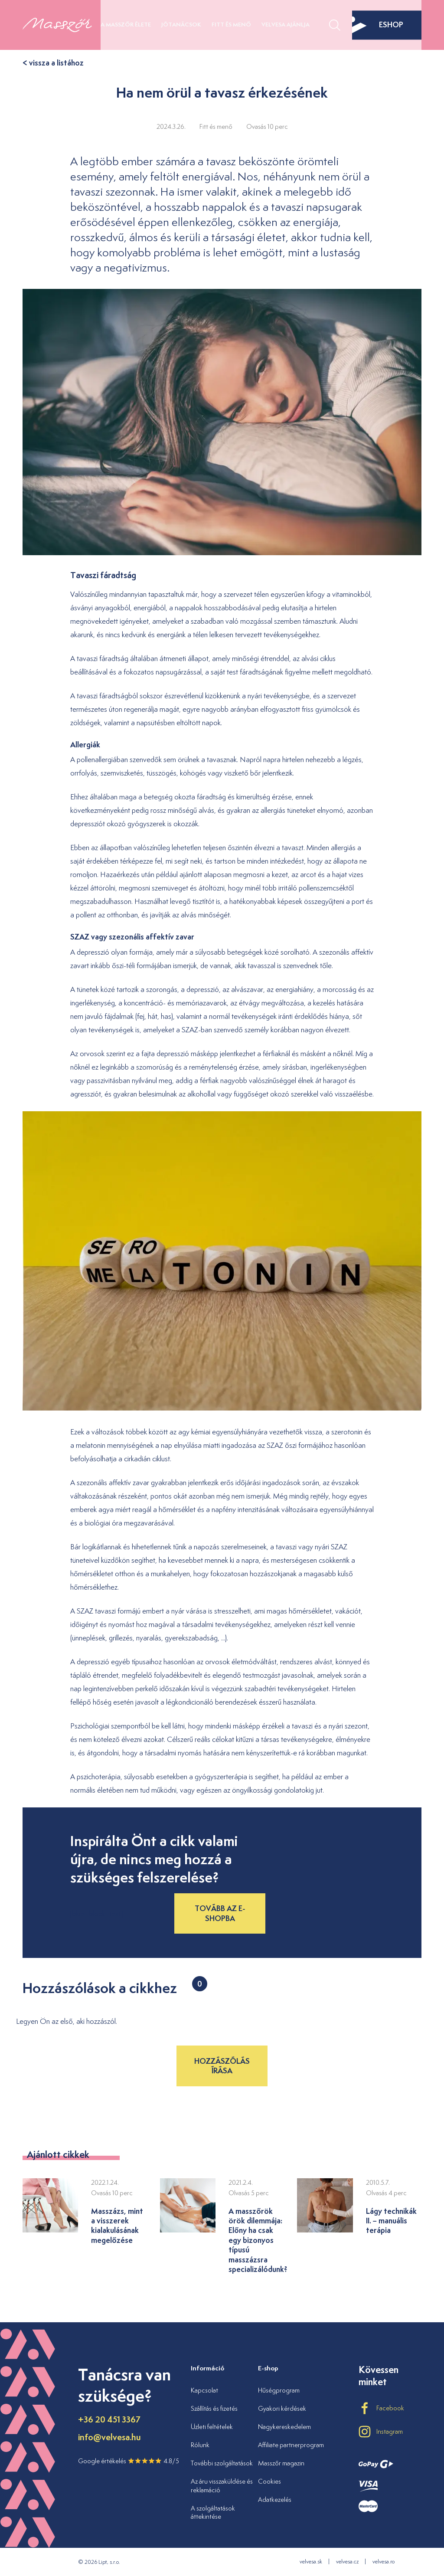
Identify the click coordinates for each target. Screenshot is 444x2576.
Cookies (269, 2481)
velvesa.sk (311, 2561)
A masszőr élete (126, 24)
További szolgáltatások (222, 2463)
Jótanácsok (181, 24)
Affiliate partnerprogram (291, 2445)
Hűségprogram (279, 2390)
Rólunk (200, 2445)
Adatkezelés (274, 2499)
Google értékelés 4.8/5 (128, 2461)
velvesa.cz (347, 2561)
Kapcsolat (204, 2390)
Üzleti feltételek (212, 2426)
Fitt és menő (231, 24)
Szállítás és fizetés (214, 2408)
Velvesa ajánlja (285, 24)
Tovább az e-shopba (220, 1913)
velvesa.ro (383, 2561)
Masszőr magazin (281, 2463)
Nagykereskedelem (284, 2426)
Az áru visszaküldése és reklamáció (222, 2485)
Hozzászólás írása (222, 2065)
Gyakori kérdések (282, 2408)
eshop (377, 24)
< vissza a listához (53, 63)
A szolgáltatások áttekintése (213, 2512)
